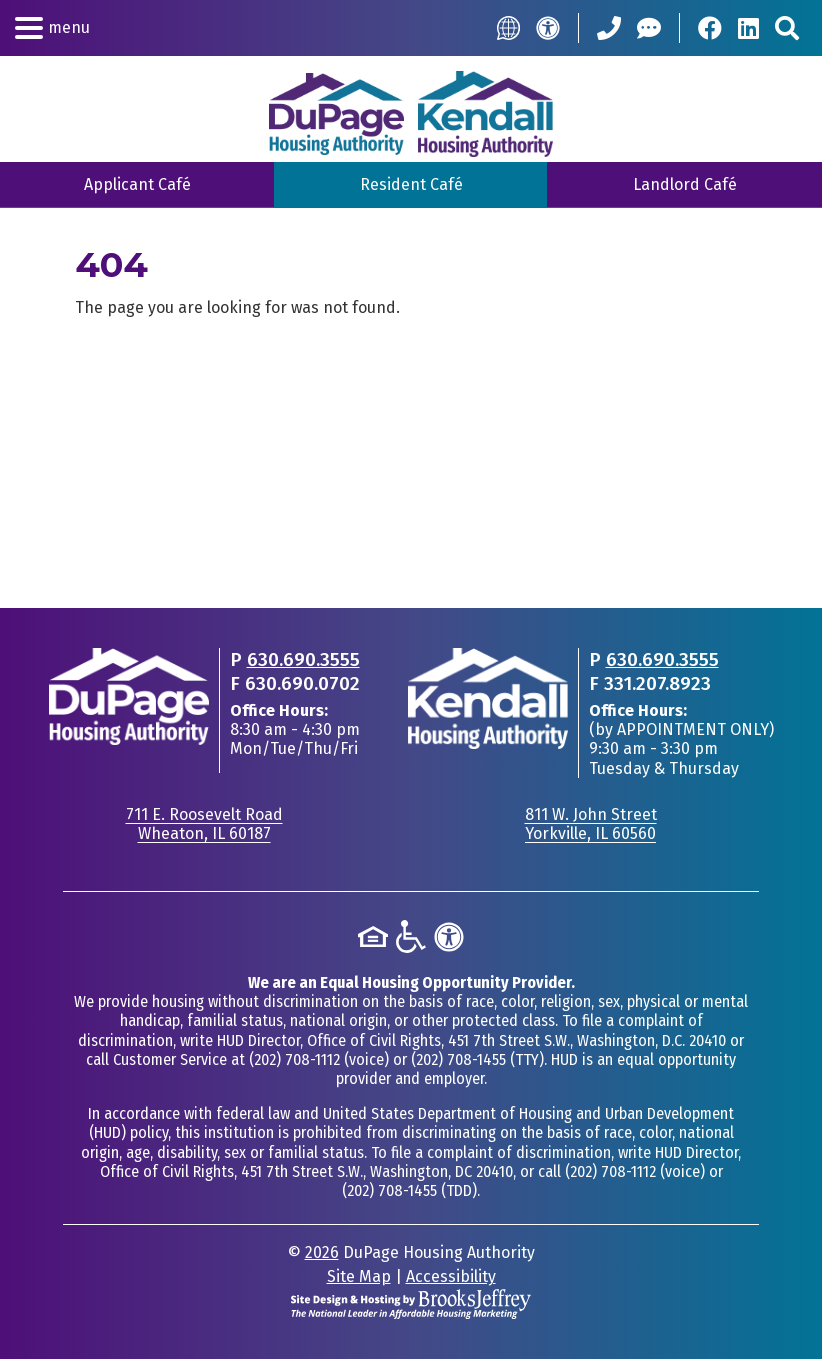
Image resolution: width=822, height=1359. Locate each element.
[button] (52, 28)
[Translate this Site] (508, 27)
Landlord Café (685, 184)
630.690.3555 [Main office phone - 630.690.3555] (303, 659)
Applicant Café (137, 184)
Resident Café (411, 184)
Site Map (359, 1276)
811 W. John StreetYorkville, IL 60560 (591, 824)
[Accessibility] (548, 28)
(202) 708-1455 (458, 1059)
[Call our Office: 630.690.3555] (609, 28)
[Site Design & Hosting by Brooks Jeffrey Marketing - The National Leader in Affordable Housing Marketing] (411, 1302)
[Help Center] (649, 28)
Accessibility (451, 1276)
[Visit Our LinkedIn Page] (748, 28)
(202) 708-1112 (294, 1059)
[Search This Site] (787, 28)
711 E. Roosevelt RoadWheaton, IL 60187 (204, 824)
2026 (322, 1252)
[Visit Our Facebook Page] (710, 28)
